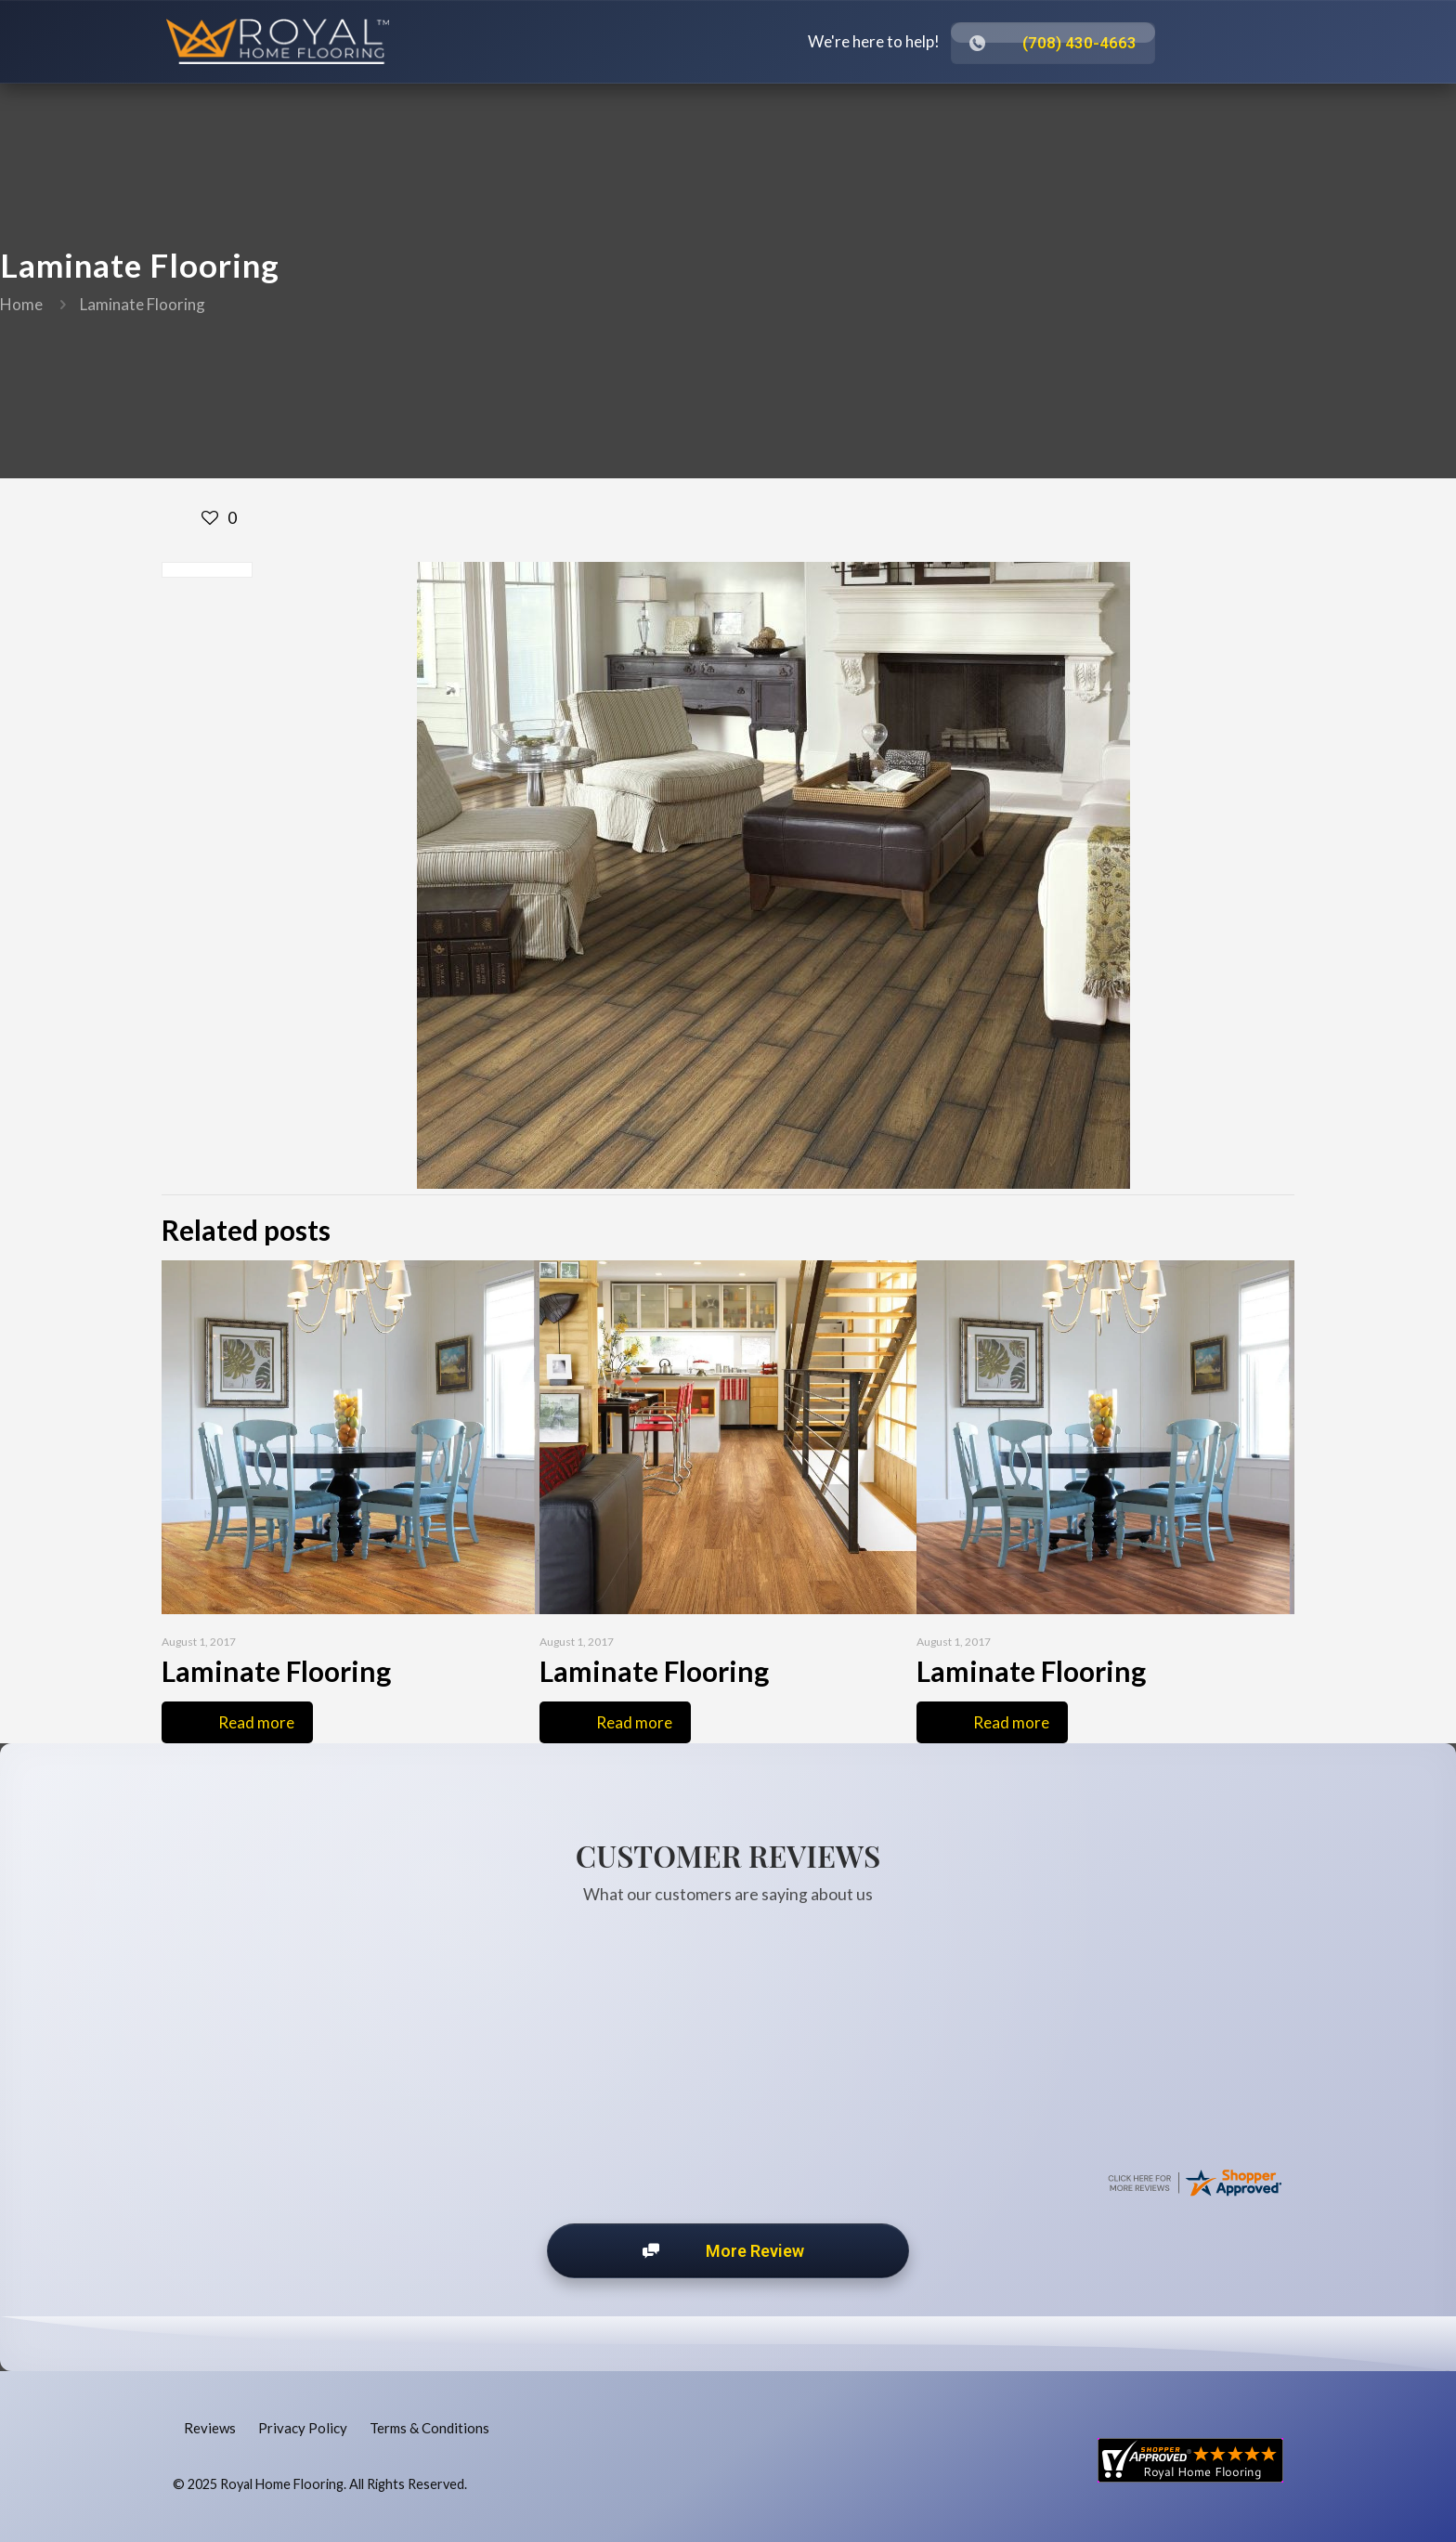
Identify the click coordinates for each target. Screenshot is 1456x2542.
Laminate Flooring (142, 304)
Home (21, 304)
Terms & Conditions (429, 2427)
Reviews (210, 2427)
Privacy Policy (302, 2427)
